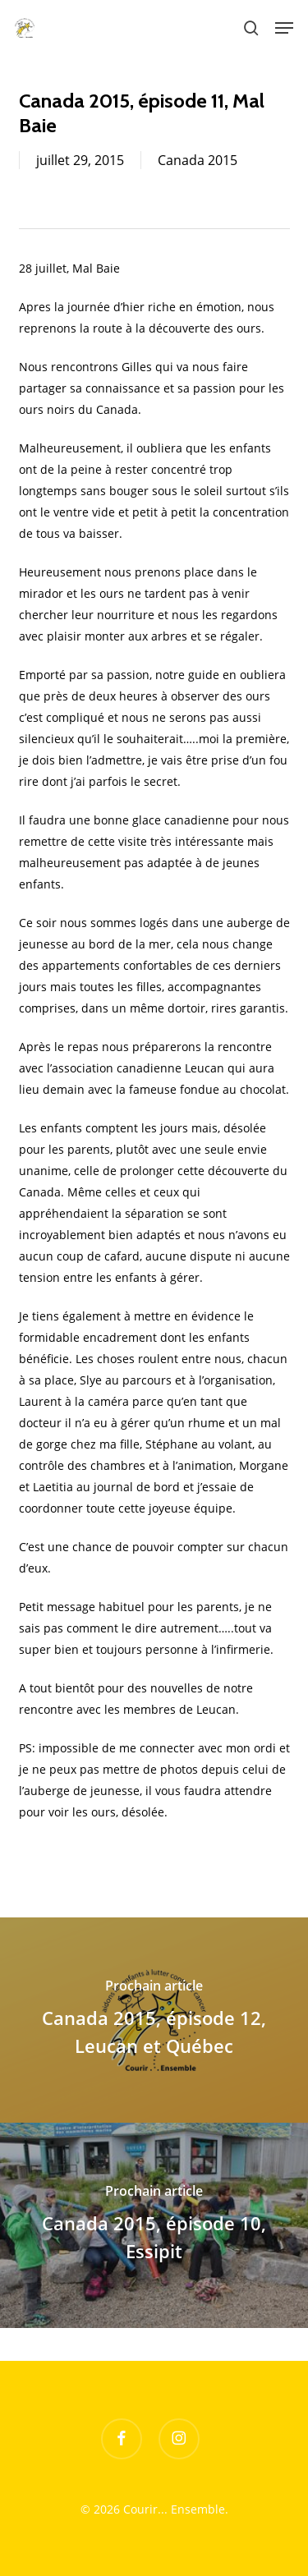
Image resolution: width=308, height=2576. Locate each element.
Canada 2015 (197, 160)
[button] (284, 28)
